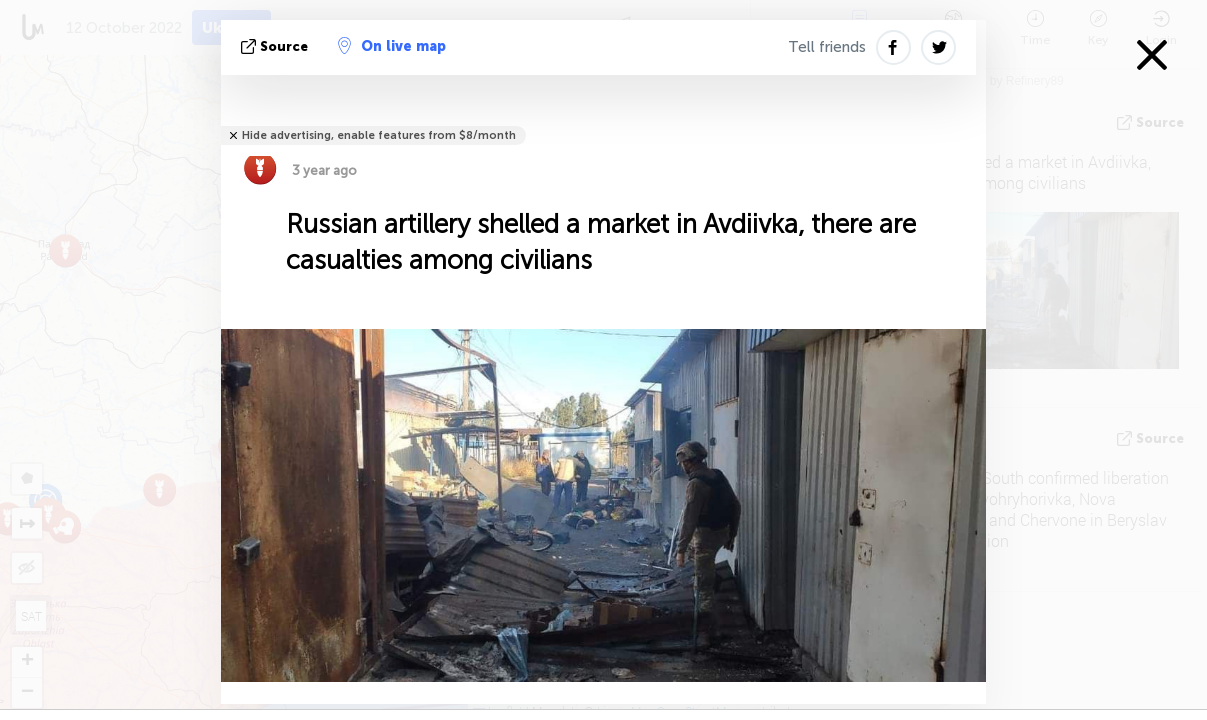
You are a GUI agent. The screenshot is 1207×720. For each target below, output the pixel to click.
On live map (392, 46)
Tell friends (827, 47)
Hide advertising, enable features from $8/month (379, 135)
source (276, 46)
